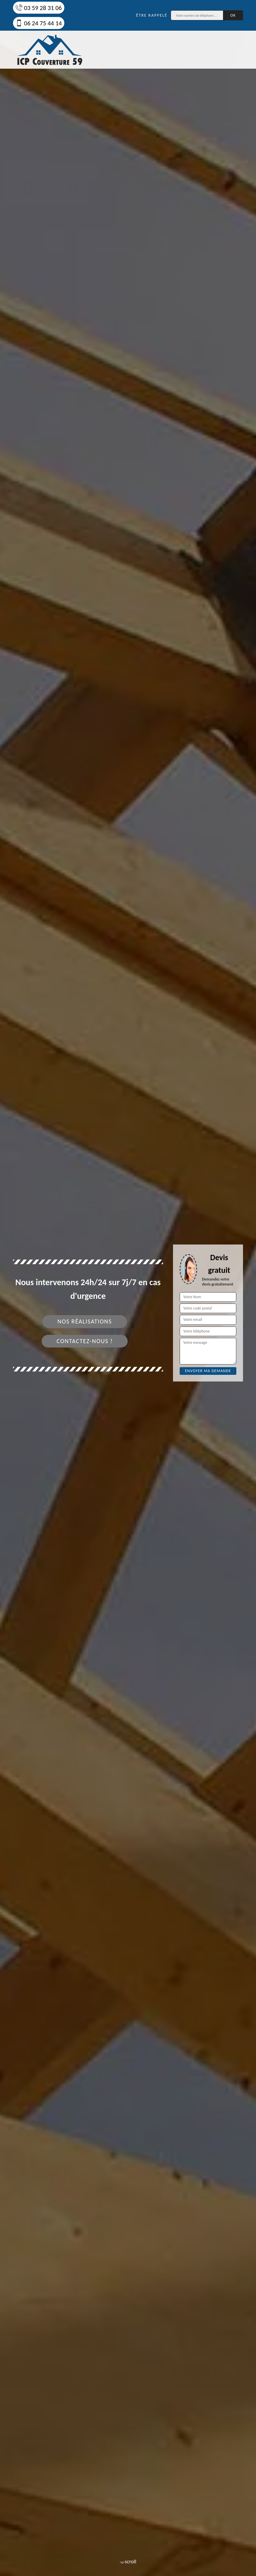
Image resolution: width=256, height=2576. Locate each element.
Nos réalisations (84, 1321)
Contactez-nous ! (85, 1341)
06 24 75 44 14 (39, 23)
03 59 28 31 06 (39, 8)
